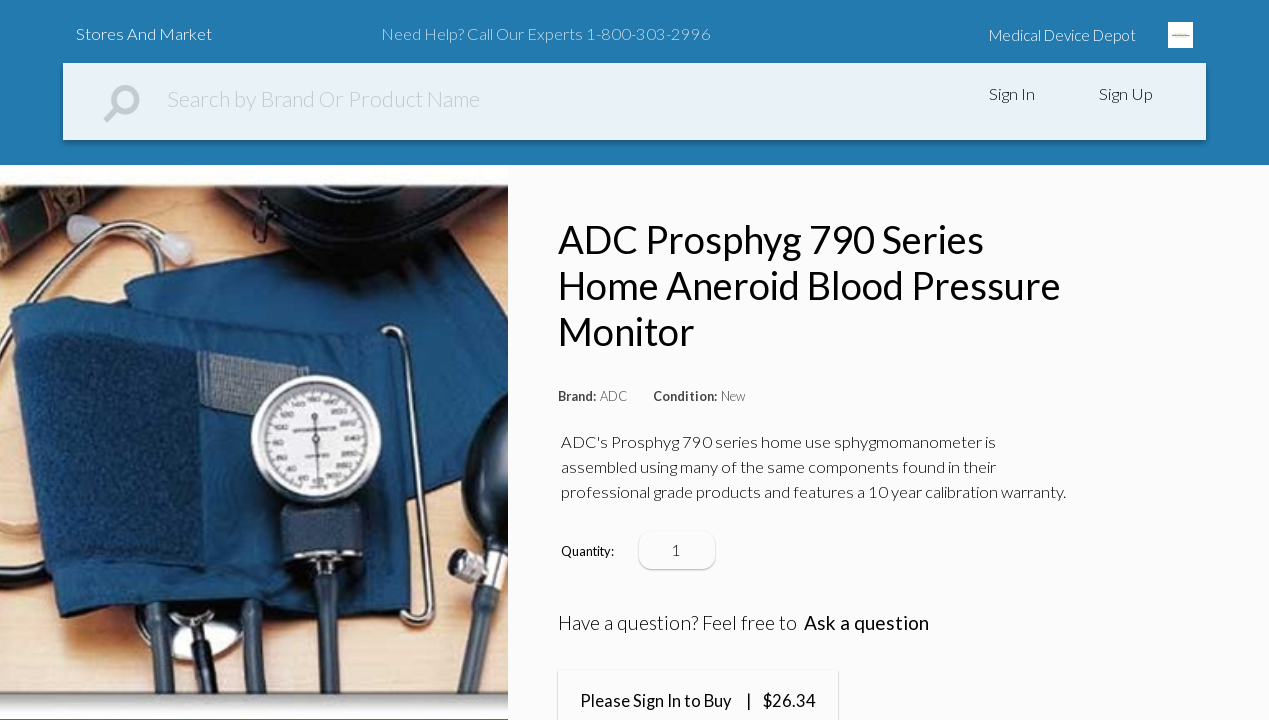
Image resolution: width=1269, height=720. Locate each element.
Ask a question (866, 622)
